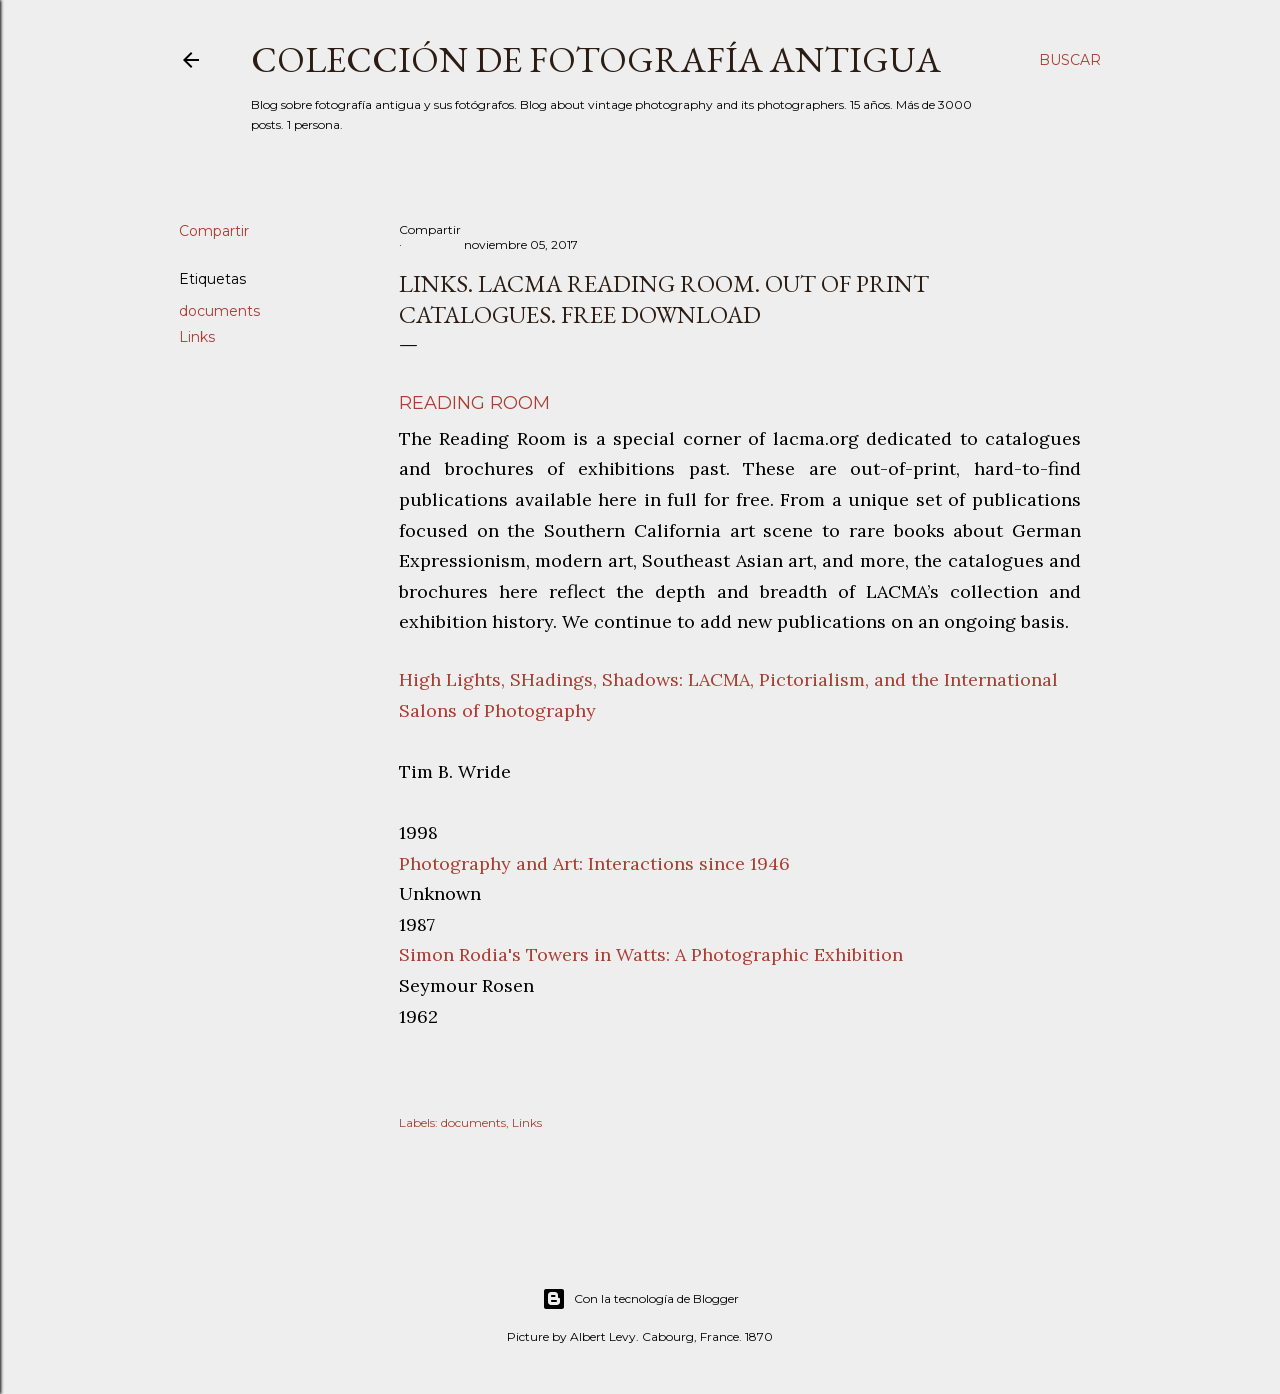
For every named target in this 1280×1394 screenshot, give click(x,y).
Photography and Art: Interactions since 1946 (594, 863)
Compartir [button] (214, 231)
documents (219, 311)
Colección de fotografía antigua (596, 59)
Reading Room (474, 403)
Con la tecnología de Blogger (640, 1299)
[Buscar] (1070, 60)
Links (197, 337)
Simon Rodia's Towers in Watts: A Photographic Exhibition (651, 954)
